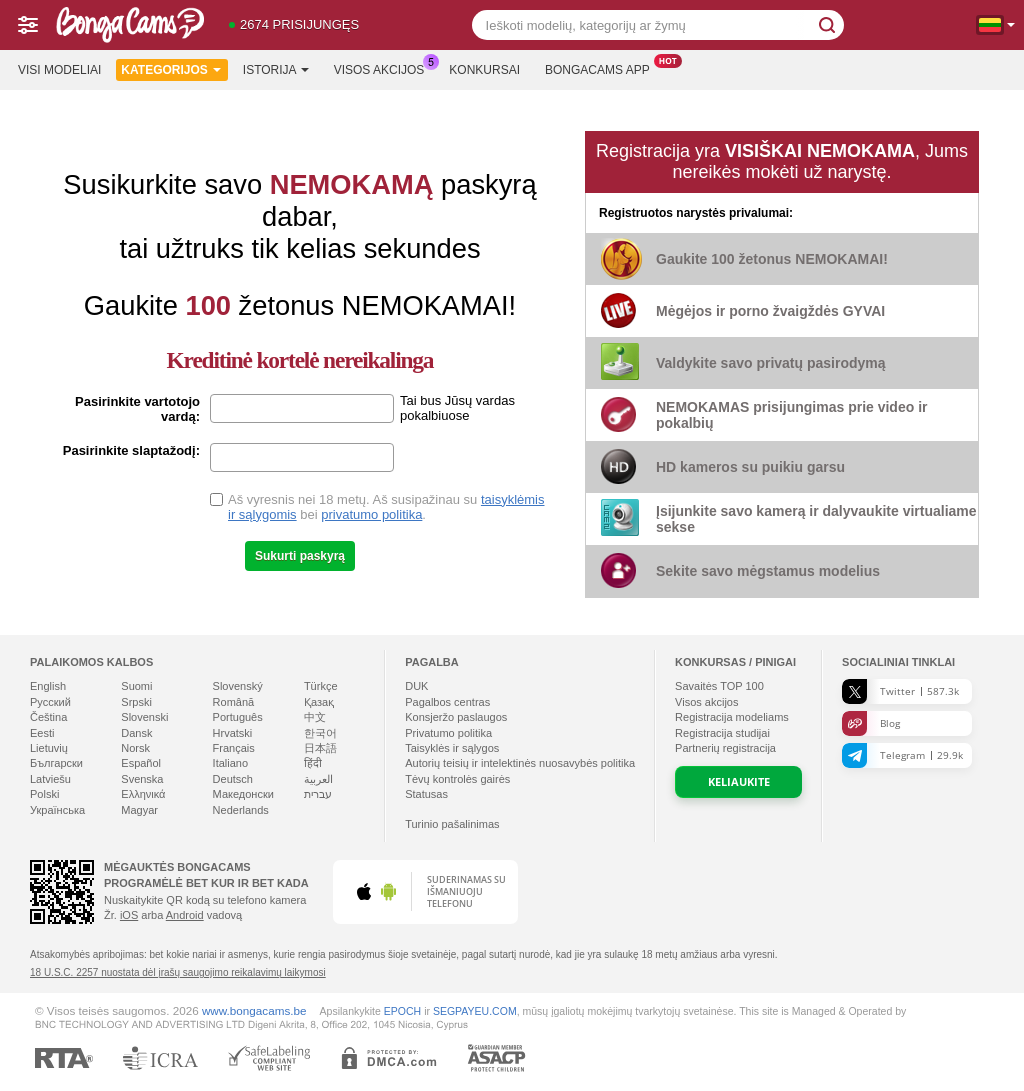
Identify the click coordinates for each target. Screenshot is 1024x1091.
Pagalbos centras (447, 702)
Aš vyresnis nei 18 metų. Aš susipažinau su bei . (386, 507)
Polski (44, 794)
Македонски (243, 794)
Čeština (48, 717)
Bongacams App (602, 68)
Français (234, 748)
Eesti (42, 733)
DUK (416, 686)
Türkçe (321, 686)
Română (234, 702)
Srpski (136, 702)
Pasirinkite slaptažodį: (131, 450)
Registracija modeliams (732, 717)
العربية (318, 779)
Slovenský (238, 686)
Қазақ (319, 702)
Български (56, 763)
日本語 (320, 748)
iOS (129, 915)
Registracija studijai (722, 733)
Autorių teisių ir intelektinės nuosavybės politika (520, 763)
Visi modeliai (59, 70)
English (48, 686)
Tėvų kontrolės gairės (457, 779)
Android (185, 915)
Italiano (230, 763)
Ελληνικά (143, 794)
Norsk (135, 748)
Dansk (136, 733)
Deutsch (233, 779)
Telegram (902, 755)
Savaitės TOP (719, 686)
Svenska (142, 779)
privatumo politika (371, 514)
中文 (315, 717)
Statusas (426, 794)
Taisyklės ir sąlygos (452, 748)
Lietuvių (49, 748)
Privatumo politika (448, 733)
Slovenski (144, 717)
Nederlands (241, 810)
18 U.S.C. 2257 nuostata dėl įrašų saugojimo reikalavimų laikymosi (178, 972)
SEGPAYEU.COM (475, 1011)
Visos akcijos (384, 68)
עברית (318, 794)
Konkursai (484, 70)
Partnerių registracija (725, 748)
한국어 (320, 733)
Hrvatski (233, 733)
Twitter (900, 691)
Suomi (136, 686)
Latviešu (50, 779)
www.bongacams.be (254, 1010)
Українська (57, 810)
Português (238, 717)
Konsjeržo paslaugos (456, 717)
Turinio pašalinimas (452, 824)
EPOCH (402, 1011)
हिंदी (313, 763)
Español (141, 763)
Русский (50, 702)
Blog (871, 723)
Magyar (139, 810)
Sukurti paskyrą (300, 556)
